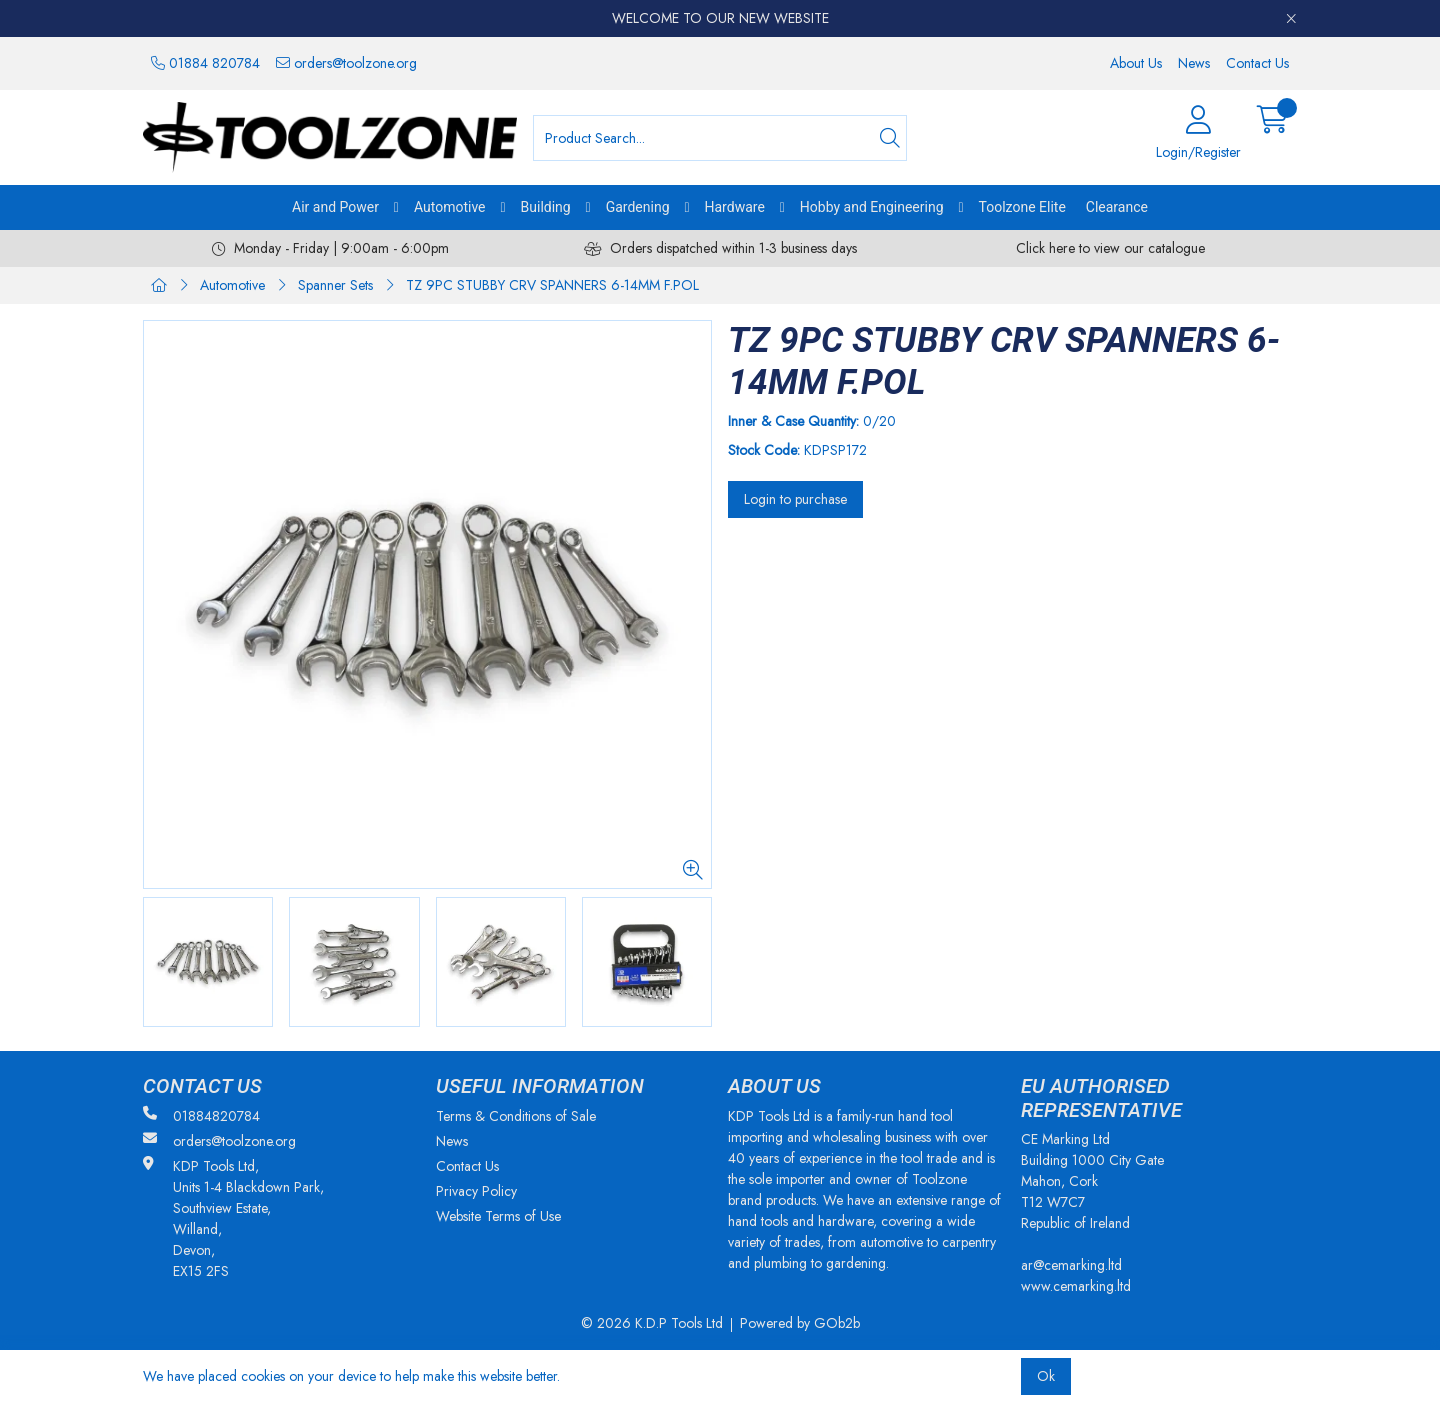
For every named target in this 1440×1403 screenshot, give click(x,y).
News (1194, 63)
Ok (1046, 1376)
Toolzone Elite (1022, 207)
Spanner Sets (335, 285)
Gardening (638, 207)
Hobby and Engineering (872, 207)
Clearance (1117, 207)
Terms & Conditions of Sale (516, 1116)
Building (546, 207)
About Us (1136, 63)
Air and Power (335, 207)
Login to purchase (795, 499)
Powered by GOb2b (800, 1323)
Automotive (450, 207)
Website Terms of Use (498, 1216)
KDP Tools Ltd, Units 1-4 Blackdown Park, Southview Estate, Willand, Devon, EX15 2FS (233, 1218)
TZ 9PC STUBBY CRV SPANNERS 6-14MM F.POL (552, 285)
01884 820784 (205, 63)
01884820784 (201, 1116)
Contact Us (1257, 63)
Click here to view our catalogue (1110, 248)
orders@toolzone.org (346, 63)
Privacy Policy (476, 1191)
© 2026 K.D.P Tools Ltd (652, 1323)
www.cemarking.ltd (1076, 1286)
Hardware (735, 207)
